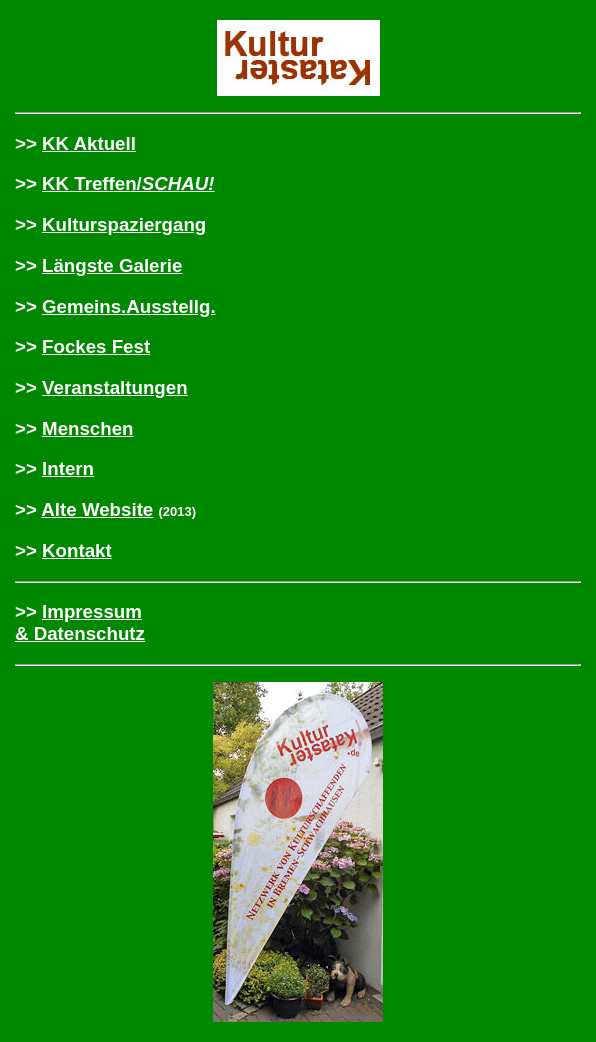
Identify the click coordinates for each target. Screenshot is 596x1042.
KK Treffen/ (128, 183)
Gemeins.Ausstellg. (129, 306)
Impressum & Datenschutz (80, 622)
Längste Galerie (112, 265)
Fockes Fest (96, 346)
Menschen (87, 428)
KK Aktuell (89, 143)
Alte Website (97, 509)
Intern (68, 468)
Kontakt (77, 550)
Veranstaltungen (115, 387)
